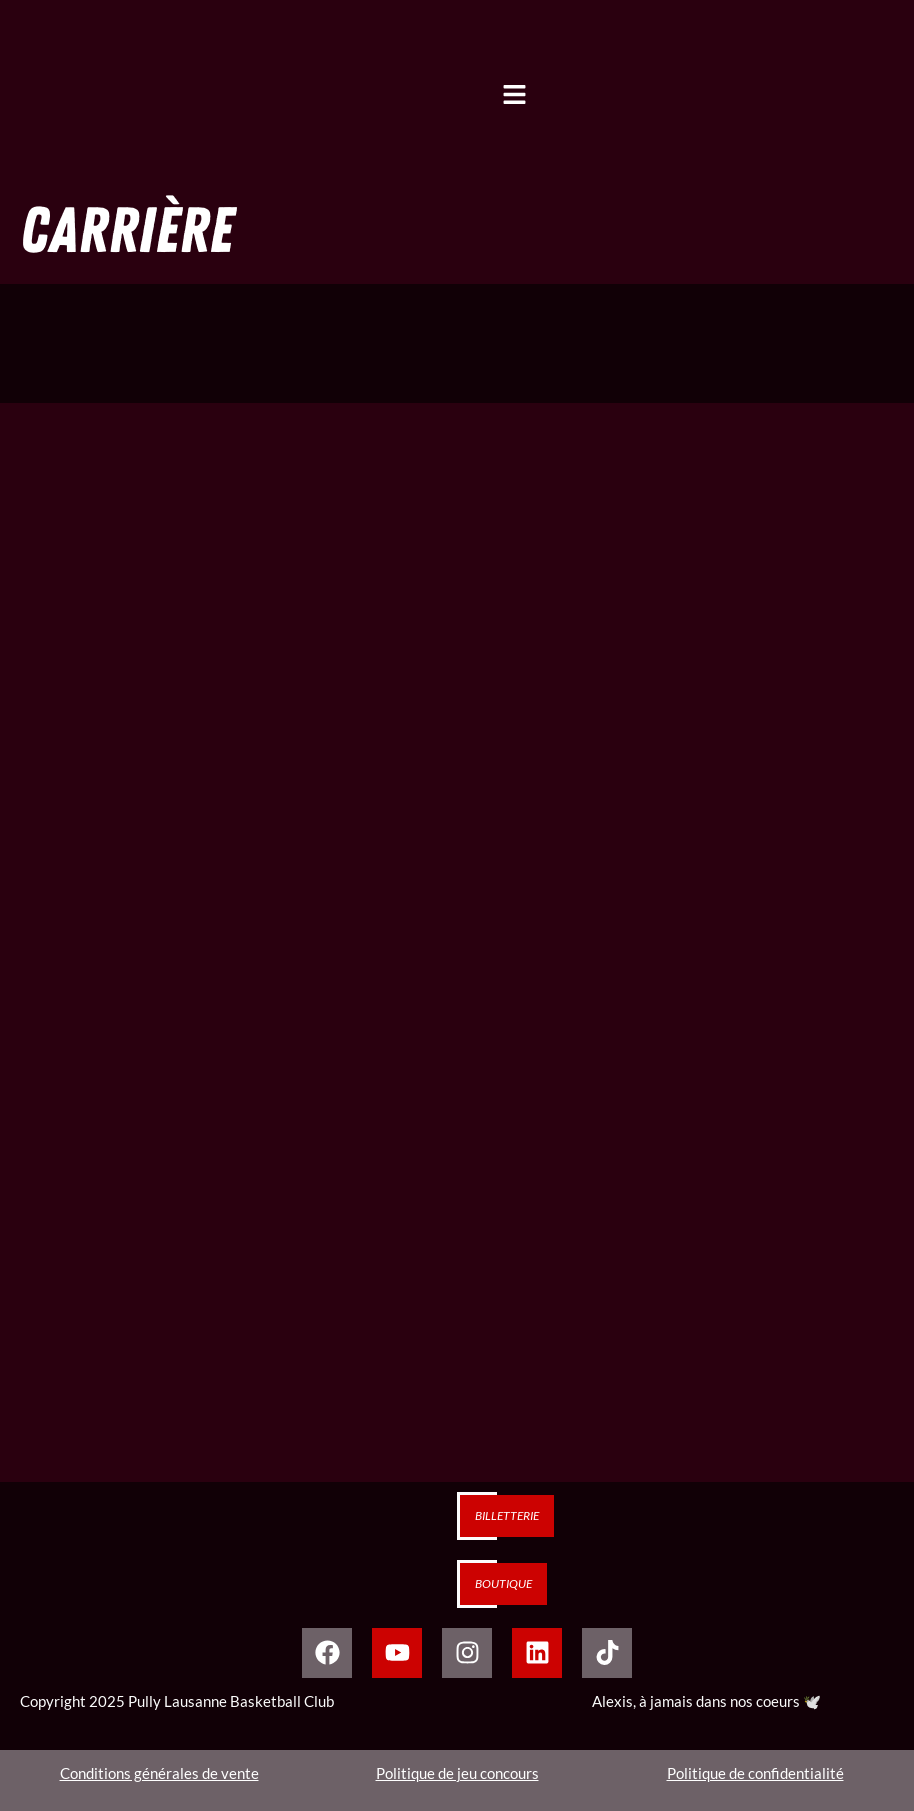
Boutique (503, 1583)
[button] (514, 99)
